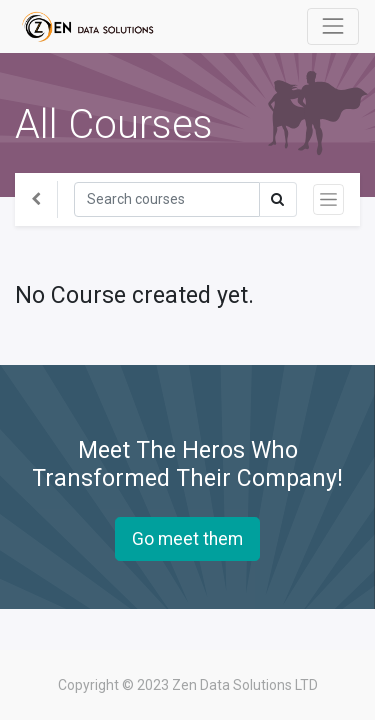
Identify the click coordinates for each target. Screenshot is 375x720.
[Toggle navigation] (328, 199)
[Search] (167, 199)
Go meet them (187, 539)
